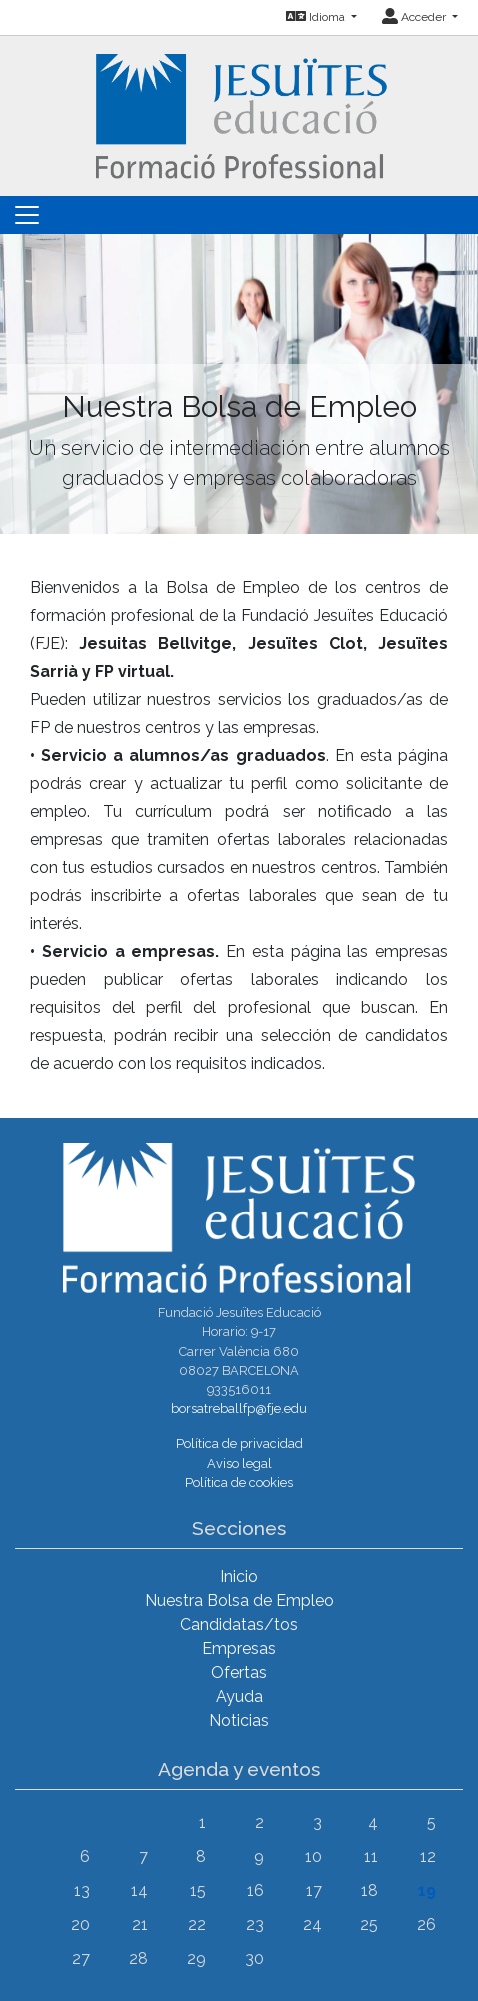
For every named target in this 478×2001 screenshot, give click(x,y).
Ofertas (239, 1672)
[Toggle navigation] (27, 215)
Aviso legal (239, 1463)
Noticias (239, 1720)
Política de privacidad (239, 1443)
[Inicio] (239, 114)
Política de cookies (239, 1482)
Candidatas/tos (239, 1624)
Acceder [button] (415, 17)
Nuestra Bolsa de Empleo (239, 1600)
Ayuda (239, 1696)
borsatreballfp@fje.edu (239, 1408)
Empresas (239, 1648)
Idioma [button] (317, 17)
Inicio (239, 1576)
